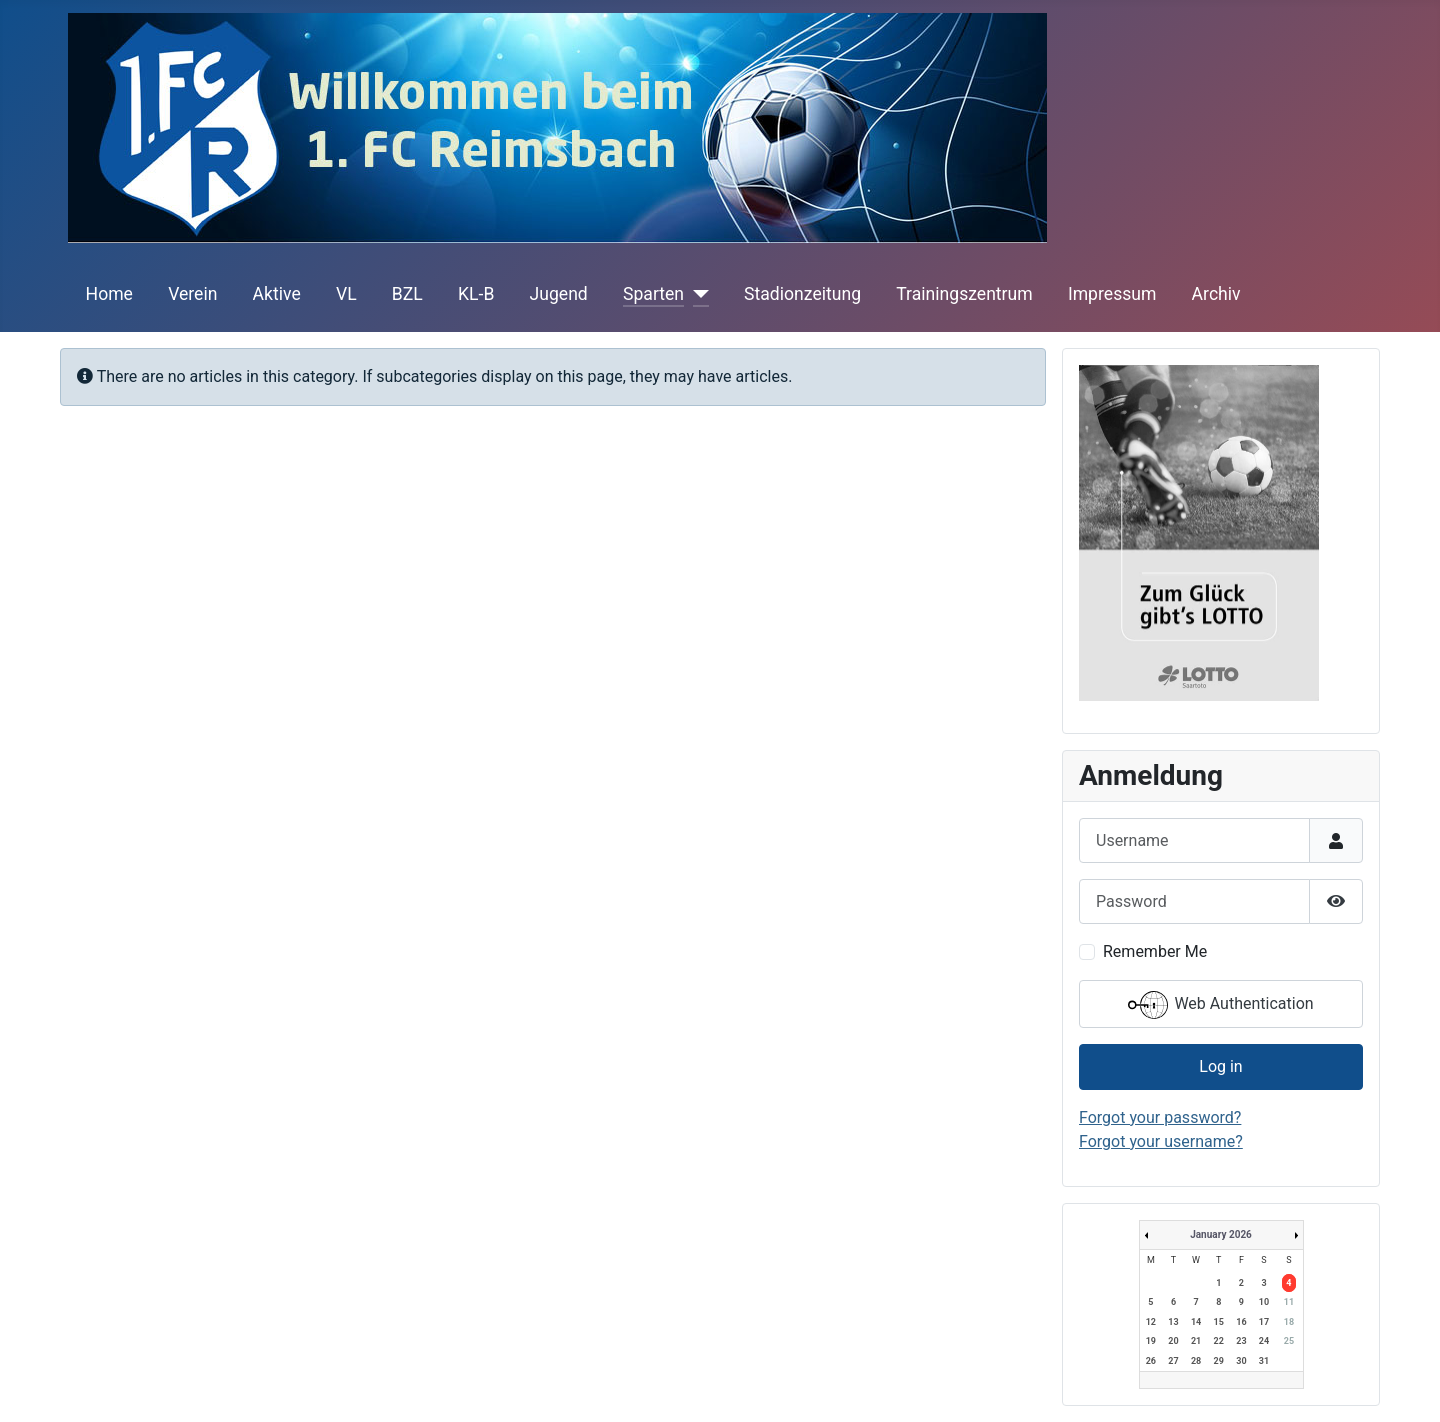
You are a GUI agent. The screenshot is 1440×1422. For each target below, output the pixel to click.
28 (1196, 1361)
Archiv (1216, 294)
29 (1219, 1361)
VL (346, 294)
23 (1241, 1341)
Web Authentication (1220, 1005)
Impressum (1112, 294)
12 (1151, 1322)
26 (1151, 1361)
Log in (1220, 1066)
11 (1289, 1302)
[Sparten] (696, 294)
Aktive (277, 294)
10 (1264, 1302)
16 (1241, 1322)
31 (1264, 1361)
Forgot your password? (1160, 1117)
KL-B (476, 294)
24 (1264, 1341)
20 (1173, 1341)
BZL (407, 294)
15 (1219, 1322)
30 (1241, 1361)
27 (1173, 1361)
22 (1219, 1341)
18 (1289, 1322)
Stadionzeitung (802, 294)
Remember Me (1155, 951)
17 (1264, 1322)
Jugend (559, 294)
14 (1196, 1322)
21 (1196, 1341)
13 (1173, 1322)
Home (109, 294)
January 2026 (1221, 1234)
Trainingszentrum (964, 294)
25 (1289, 1341)
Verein (192, 294)
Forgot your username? (1161, 1141)
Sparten (653, 294)
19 (1151, 1341)
